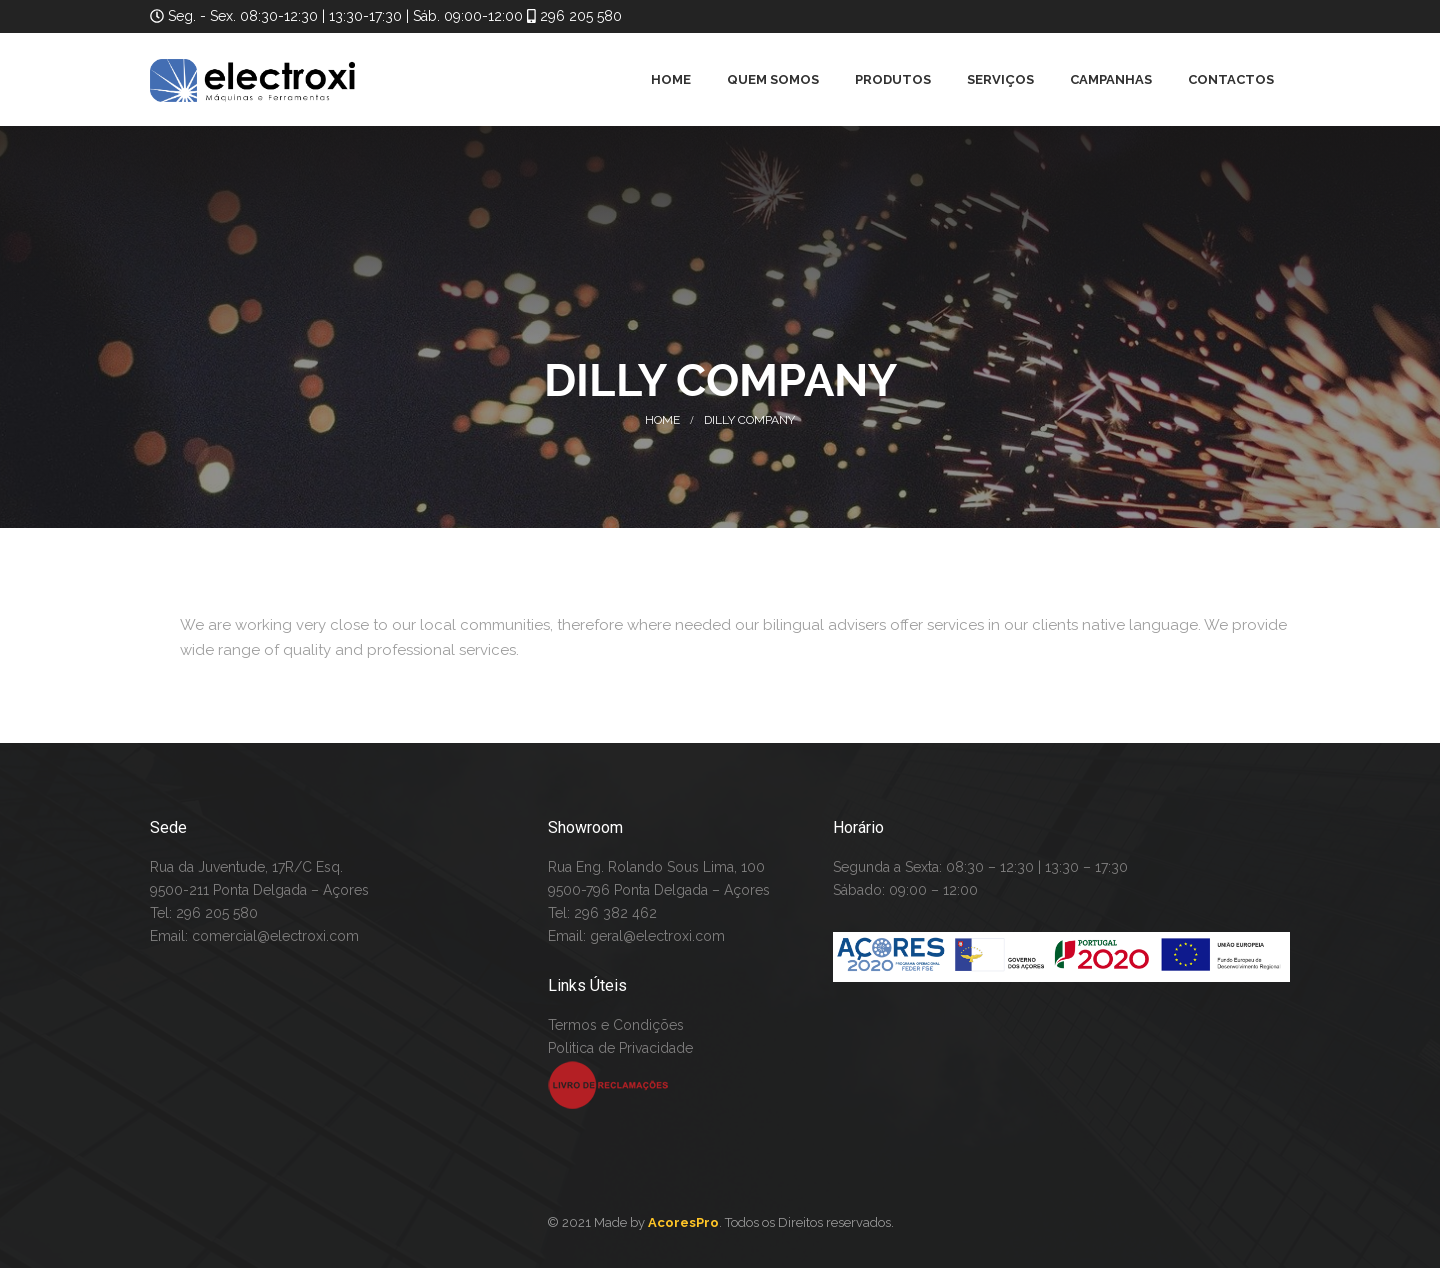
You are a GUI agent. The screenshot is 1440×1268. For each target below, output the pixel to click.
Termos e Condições (616, 1025)
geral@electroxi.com (657, 936)
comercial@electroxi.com (275, 936)
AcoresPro (683, 1222)
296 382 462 (615, 913)
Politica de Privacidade (620, 1048)
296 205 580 (579, 16)
